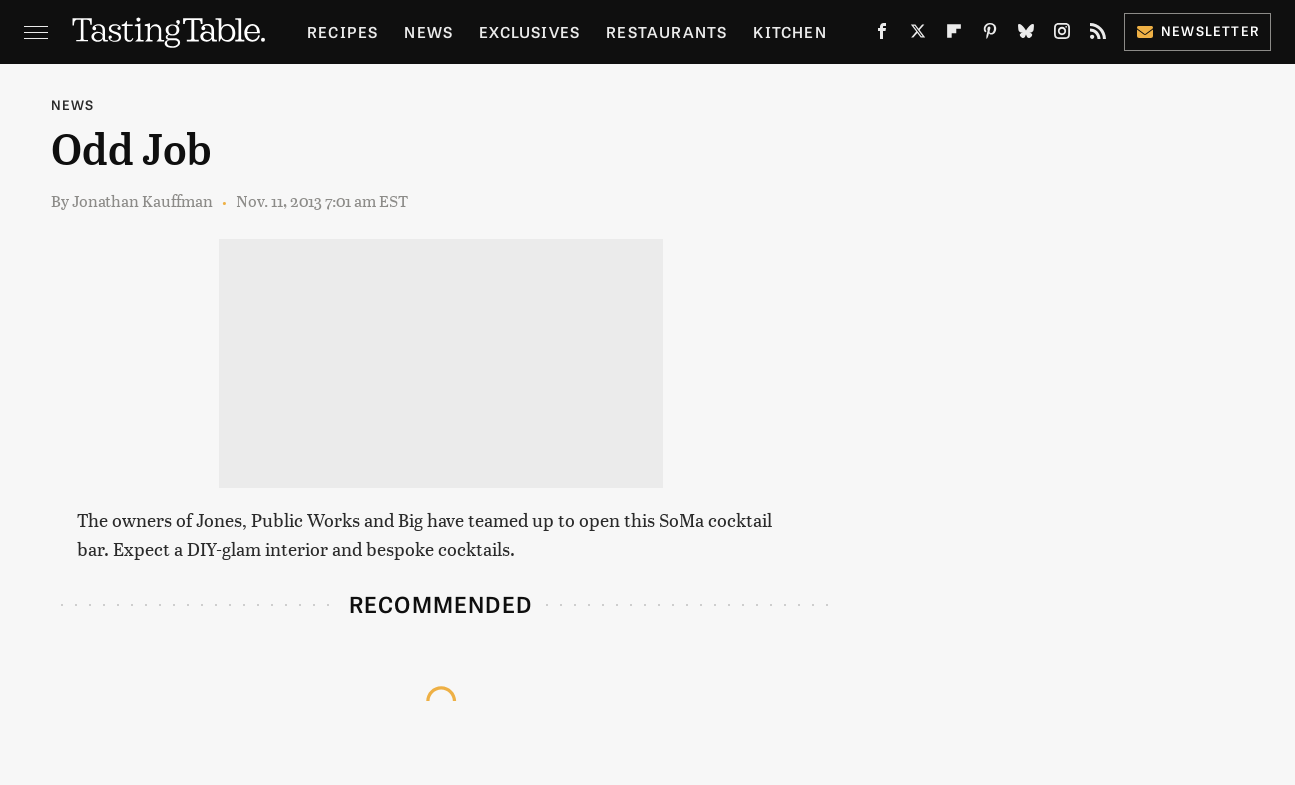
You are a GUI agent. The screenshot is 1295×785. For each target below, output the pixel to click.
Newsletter (1197, 30)
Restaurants (666, 31)
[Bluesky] (1026, 35)
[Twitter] (918, 35)
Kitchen (789, 31)
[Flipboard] (954, 35)
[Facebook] (882, 35)
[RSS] (1098, 35)
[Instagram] (1062, 35)
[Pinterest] (990, 35)
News (428, 31)
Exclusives (529, 31)
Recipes (342, 31)
